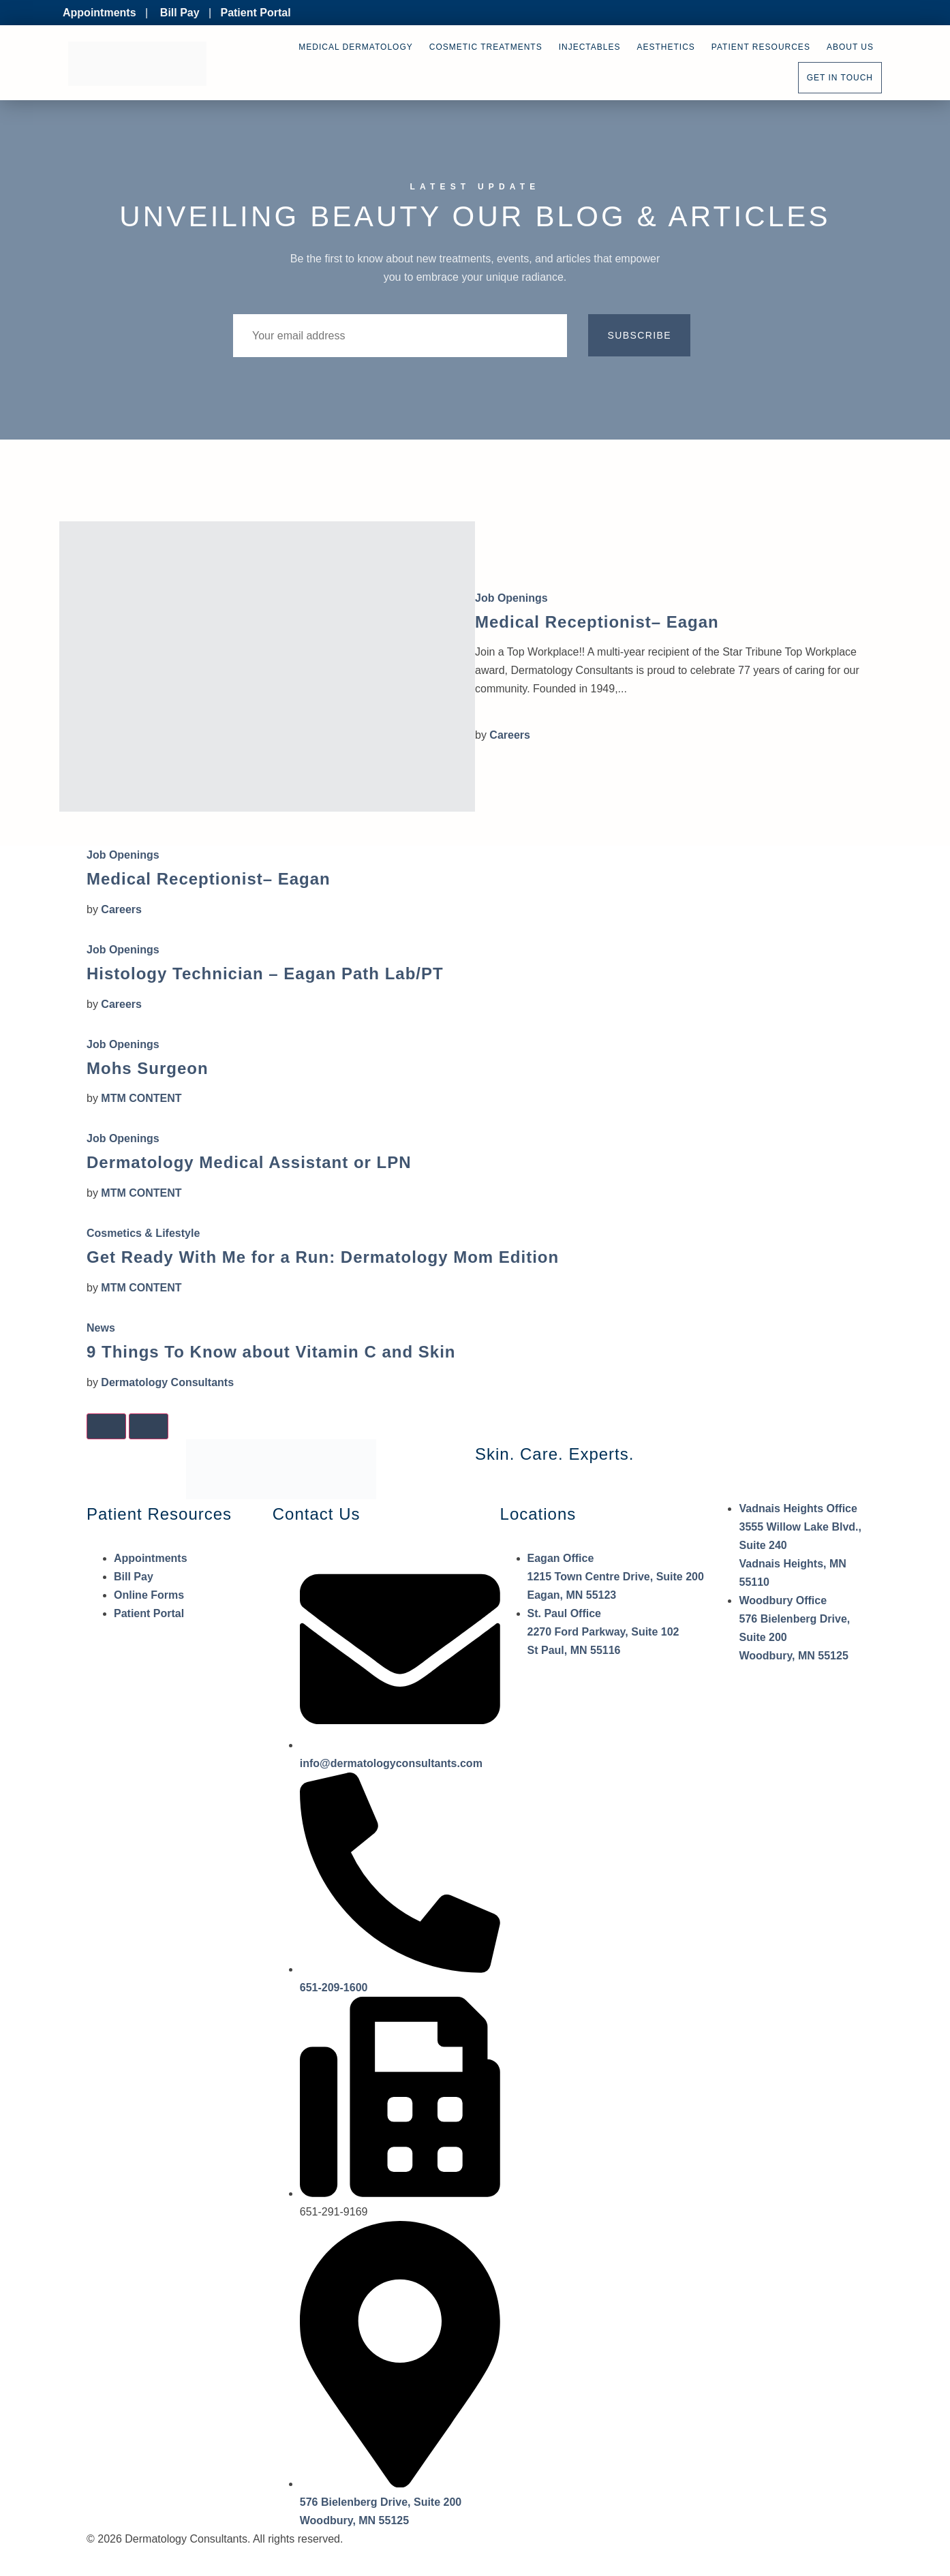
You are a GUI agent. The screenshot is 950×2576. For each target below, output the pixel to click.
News (101, 1328)
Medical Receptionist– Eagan (597, 622)
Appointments (99, 12)
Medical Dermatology (355, 47)
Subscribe (639, 335)
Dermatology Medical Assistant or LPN (249, 1162)
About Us (850, 47)
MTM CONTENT (141, 1098)
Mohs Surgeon (148, 1068)
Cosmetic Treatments (485, 47)
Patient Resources (760, 47)
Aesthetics (666, 47)
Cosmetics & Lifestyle (143, 1233)
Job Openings (511, 598)
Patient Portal (255, 12)
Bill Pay (180, 12)
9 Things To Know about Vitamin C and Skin (271, 1352)
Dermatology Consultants (167, 1382)
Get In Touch (840, 77)
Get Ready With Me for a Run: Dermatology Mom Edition (323, 1257)
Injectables (590, 47)
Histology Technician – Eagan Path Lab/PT (265, 973)
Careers (509, 735)
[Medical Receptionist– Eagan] (267, 666)
